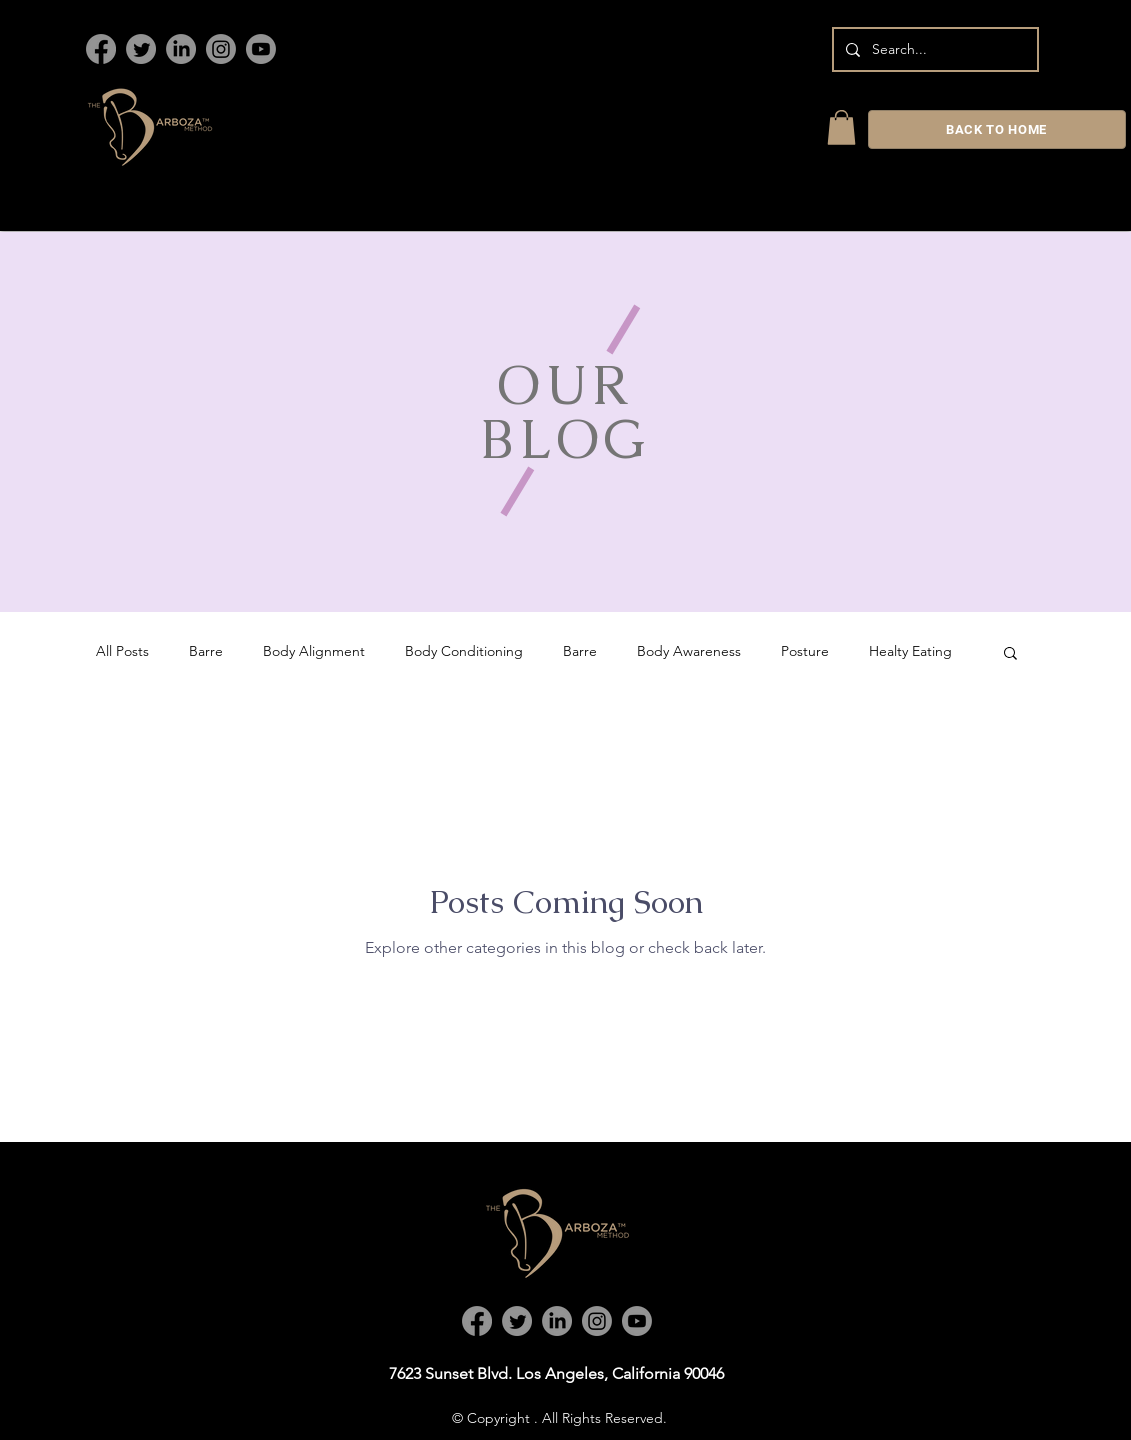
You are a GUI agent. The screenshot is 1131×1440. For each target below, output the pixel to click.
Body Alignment (314, 651)
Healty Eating (910, 651)
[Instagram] (221, 49)
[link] (841, 127)
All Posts (122, 651)
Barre (206, 651)
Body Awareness (689, 651)
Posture (805, 651)
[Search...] (933, 49)
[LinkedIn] (181, 49)
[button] (1010, 654)
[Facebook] (101, 49)
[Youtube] (261, 49)
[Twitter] (141, 49)
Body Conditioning (464, 651)
